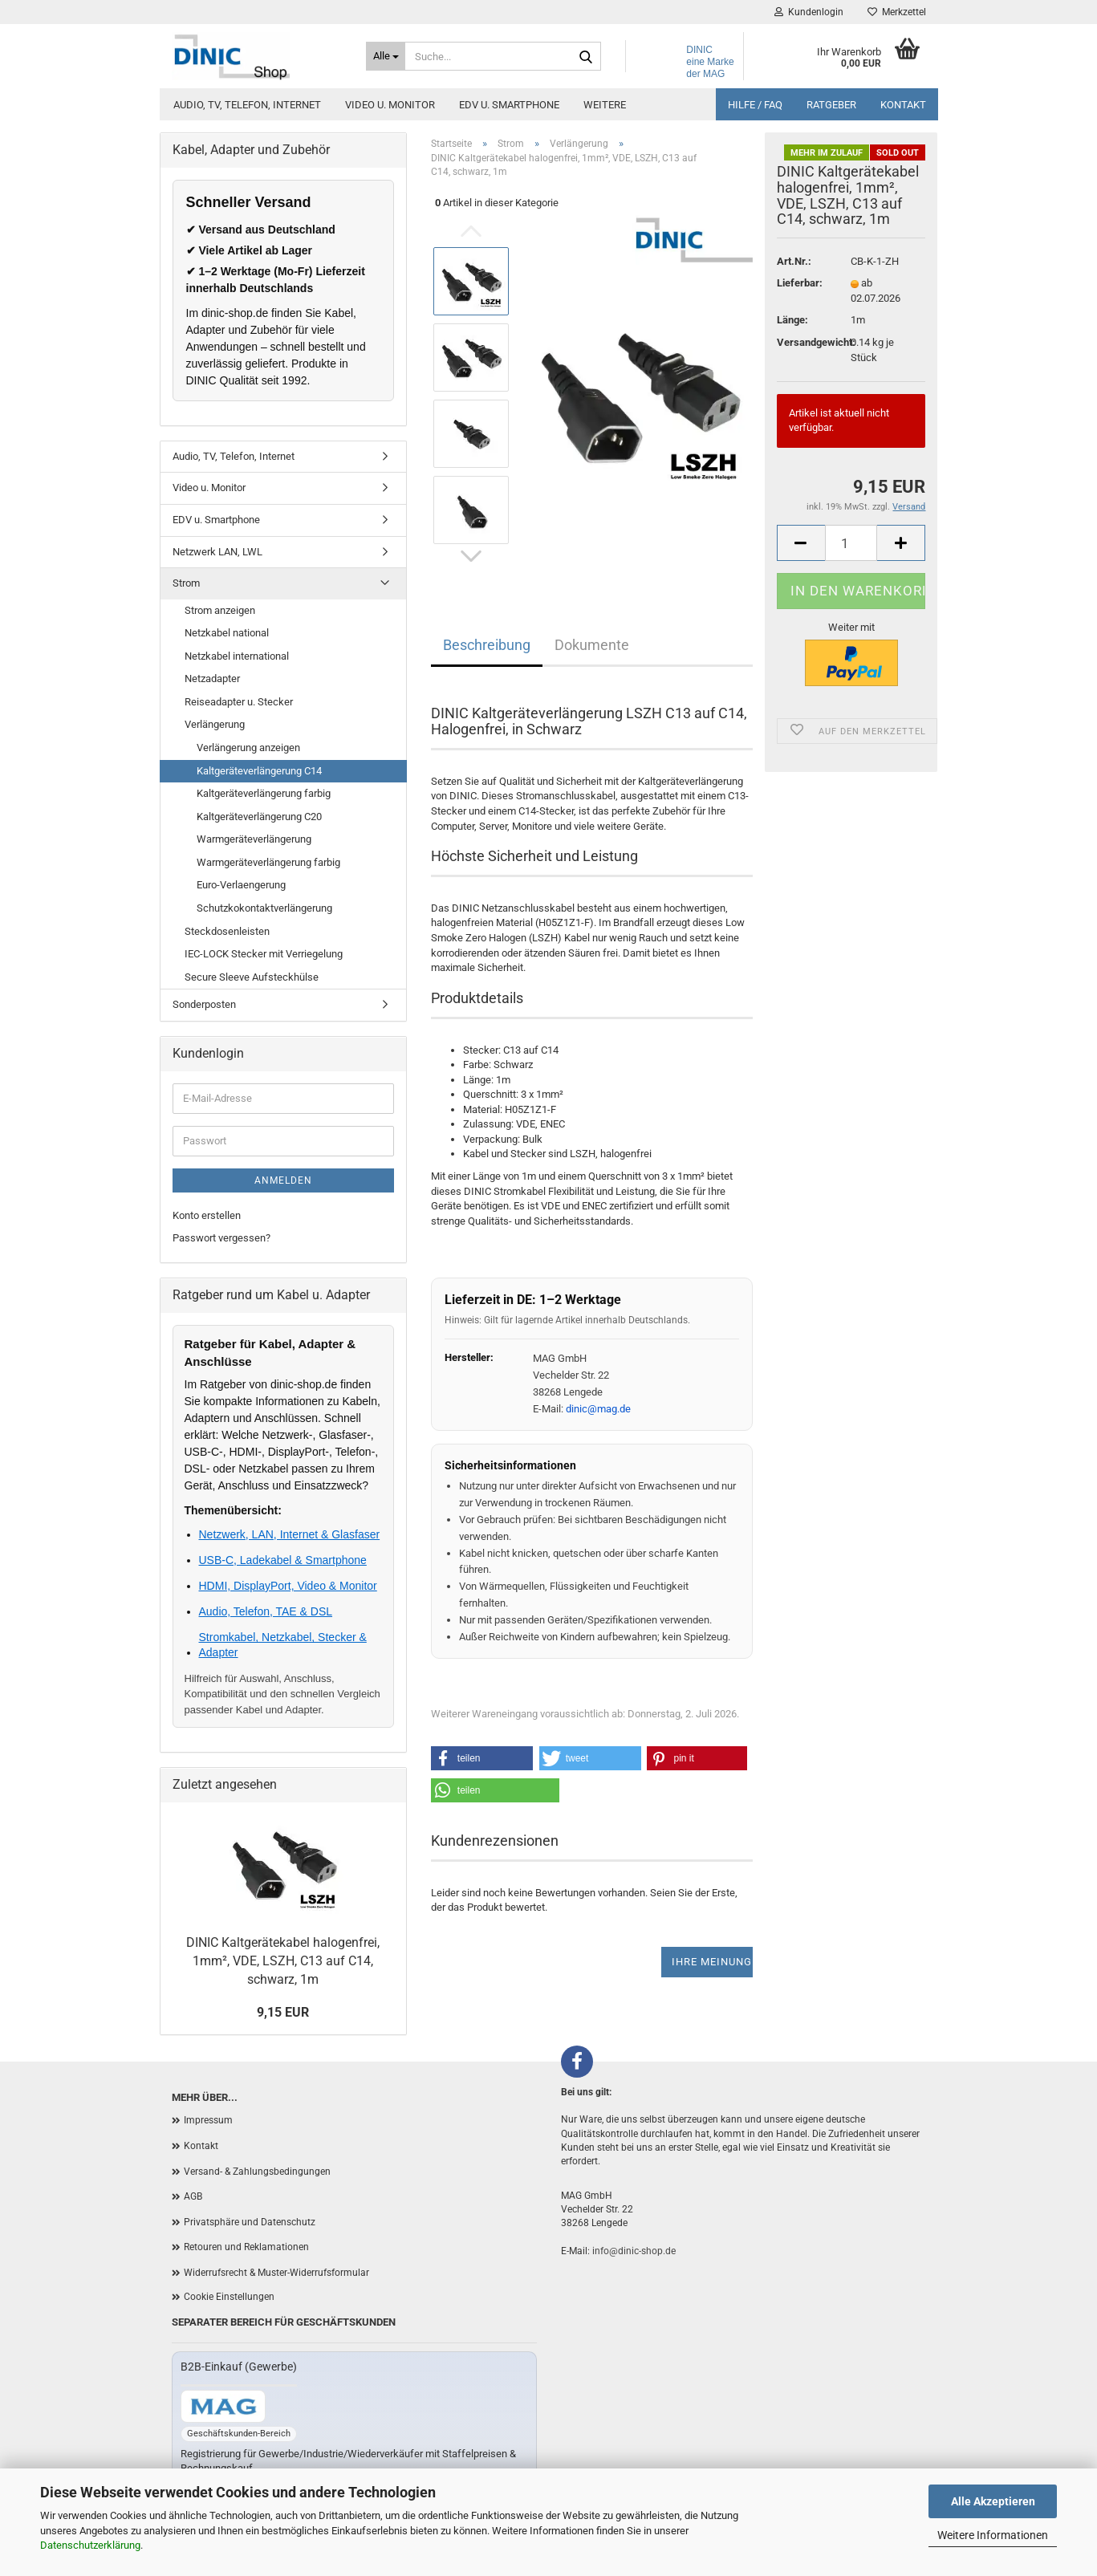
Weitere (604, 105)
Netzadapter (212, 678)
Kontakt (903, 105)
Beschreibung (486, 644)
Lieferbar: (800, 283)
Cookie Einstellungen (229, 2296)
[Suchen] (586, 57)
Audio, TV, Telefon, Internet (247, 105)
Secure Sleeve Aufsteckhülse (252, 977)
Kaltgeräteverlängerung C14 (259, 771)
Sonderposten (204, 1004)
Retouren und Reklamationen (246, 2247)
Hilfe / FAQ (755, 105)
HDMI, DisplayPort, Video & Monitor (288, 1585)
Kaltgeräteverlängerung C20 (259, 817)
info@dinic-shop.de (634, 2251)
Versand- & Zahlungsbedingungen (257, 2171)
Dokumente (592, 644)
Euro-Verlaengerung (241, 885)
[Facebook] (577, 2062)
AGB (193, 2196)
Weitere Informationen (992, 2535)
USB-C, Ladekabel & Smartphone (283, 1560)
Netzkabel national (227, 633)
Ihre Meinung (712, 1962)
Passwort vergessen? (221, 1238)
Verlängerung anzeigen (248, 748)
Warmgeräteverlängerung (254, 839)
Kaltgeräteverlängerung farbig (264, 793)
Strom (186, 583)
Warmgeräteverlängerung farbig (268, 862)
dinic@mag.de (598, 1409)
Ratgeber (831, 105)
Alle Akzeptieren (993, 2501)
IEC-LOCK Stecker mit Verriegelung (264, 954)
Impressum (208, 2120)
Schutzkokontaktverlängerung (264, 908)
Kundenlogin (808, 12)
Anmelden (283, 1180)
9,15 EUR (283, 2012)
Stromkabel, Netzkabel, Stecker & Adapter (283, 1644)
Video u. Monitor (390, 105)
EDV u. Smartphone (509, 105)
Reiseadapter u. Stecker (239, 702)
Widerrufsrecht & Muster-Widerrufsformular (276, 2272)
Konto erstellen (207, 1215)
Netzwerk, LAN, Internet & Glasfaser (289, 1534)
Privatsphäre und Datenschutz (249, 2222)
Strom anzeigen (220, 610)
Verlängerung (215, 724)
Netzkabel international (237, 656)
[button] (482, 1758)
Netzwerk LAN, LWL (217, 552)
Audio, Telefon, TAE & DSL (266, 1611)
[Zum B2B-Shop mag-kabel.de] (223, 2406)
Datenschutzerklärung (90, 2545)
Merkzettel (896, 12)
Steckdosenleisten (227, 931)
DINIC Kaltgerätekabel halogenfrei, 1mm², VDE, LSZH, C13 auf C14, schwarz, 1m (283, 1961)
